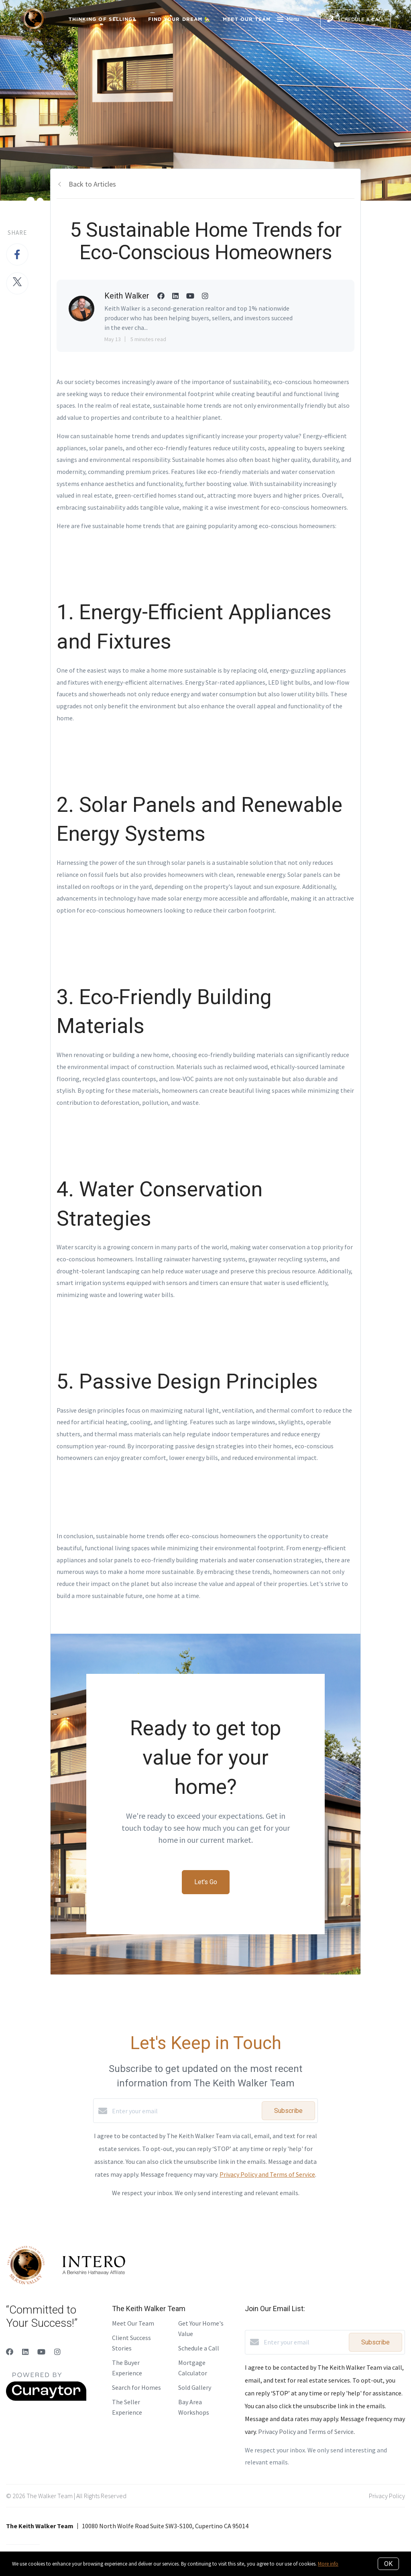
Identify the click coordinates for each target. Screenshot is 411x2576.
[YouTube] (41, 2351)
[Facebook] (9, 2351)
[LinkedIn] (25, 2351)
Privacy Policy (387, 2496)
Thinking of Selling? (102, 19)
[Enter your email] (185, 2111)
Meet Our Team (247, 19)
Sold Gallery (194, 2387)
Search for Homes (136, 2387)
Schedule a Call (198, 2348)
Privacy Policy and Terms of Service (267, 2174)
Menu (288, 20)
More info (328, 2563)
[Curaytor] (46, 2399)
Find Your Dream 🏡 (179, 19)
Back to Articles (92, 184)
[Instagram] (57, 2351)
